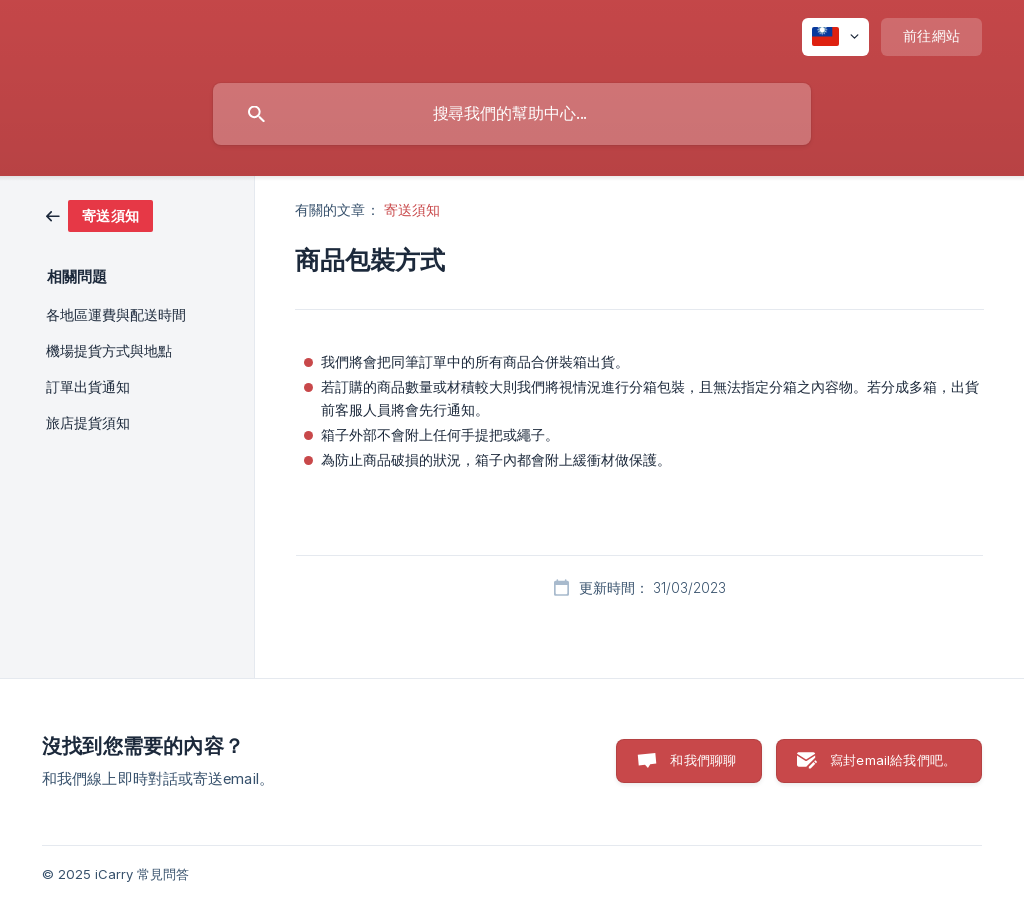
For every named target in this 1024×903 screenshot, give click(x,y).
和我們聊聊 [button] (703, 760)
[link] (99, 214)
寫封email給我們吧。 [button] (893, 760)
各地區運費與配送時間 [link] (116, 315)
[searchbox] (512, 114)
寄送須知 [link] (412, 209)
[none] (835, 37)
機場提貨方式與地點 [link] (109, 351)
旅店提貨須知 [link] (88, 423)
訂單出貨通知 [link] (88, 387)
